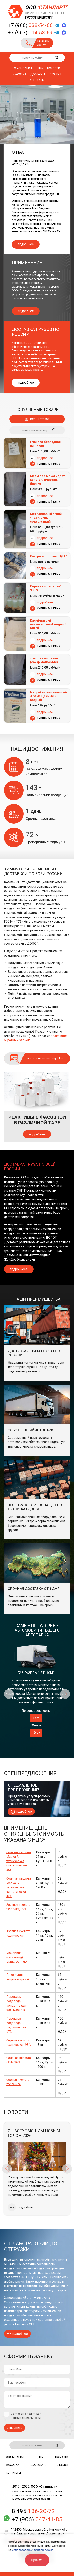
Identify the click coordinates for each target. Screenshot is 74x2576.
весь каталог (39, 419)
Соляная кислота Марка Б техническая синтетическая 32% (18, 1887)
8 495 (33, 2511)
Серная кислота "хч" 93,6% (45, 588)
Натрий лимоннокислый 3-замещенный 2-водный (48, 696)
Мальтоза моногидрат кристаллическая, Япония (47, 479)
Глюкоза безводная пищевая (45, 443)
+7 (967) (30, 32)
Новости (53, 68)
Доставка (38, 74)
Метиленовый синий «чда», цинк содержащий (46, 517)
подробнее (26, 244)
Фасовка (19, 74)
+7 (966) (30, 25)
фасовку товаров (54, 2290)
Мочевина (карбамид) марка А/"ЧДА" (17, 1957)
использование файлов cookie (32, 2550)
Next (65, 1694)
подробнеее (19, 1269)
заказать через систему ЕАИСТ (45, 1058)
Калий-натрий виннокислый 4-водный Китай (48, 624)
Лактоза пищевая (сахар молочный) (44, 660)
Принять (37, 2560)
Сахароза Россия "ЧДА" (48, 556)
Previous (9, 1694)
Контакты (37, 80)
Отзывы (55, 74)
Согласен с (26, 2416)
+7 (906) (37, 2519)
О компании (23, 68)
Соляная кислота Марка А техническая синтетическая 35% (18, 1861)
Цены (39, 68)
